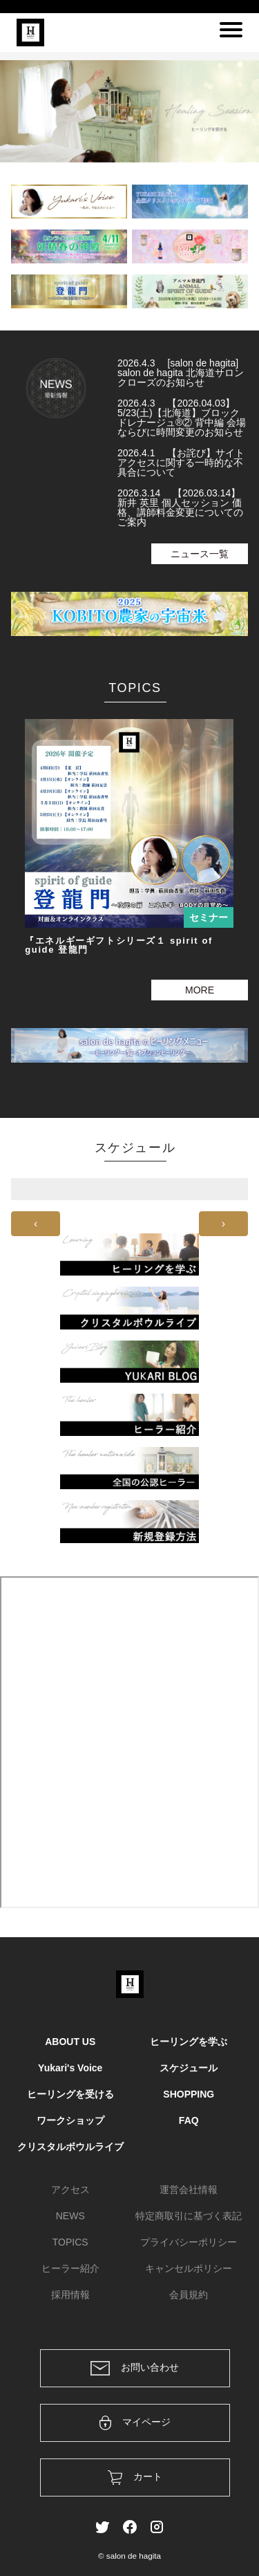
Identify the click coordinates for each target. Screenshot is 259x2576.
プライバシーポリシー (188, 2242)
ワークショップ (70, 2120)
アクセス (70, 2189)
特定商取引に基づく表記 (188, 2216)
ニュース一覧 (200, 553)
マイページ (135, 2423)
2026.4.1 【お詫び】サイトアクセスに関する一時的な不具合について (180, 462)
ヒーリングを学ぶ (188, 2041)
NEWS (70, 2216)
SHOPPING (188, 2094)
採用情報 (70, 2294)
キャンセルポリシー (188, 2268)
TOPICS (70, 2242)
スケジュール (189, 2068)
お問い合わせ (134, 2368)
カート (135, 2477)
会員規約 (188, 2294)
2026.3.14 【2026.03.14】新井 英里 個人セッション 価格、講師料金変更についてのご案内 (180, 507)
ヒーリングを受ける (70, 2094)
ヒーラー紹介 (70, 2268)
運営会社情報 (189, 2189)
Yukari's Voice (70, 2068)
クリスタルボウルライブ (70, 2147)
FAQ (189, 2120)
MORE (199, 990)
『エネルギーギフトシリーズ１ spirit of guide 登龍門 (119, 945)
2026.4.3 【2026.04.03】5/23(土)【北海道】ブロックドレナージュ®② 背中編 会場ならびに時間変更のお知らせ (181, 417)
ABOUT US (70, 2041)
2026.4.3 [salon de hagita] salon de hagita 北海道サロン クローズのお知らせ (180, 372)
